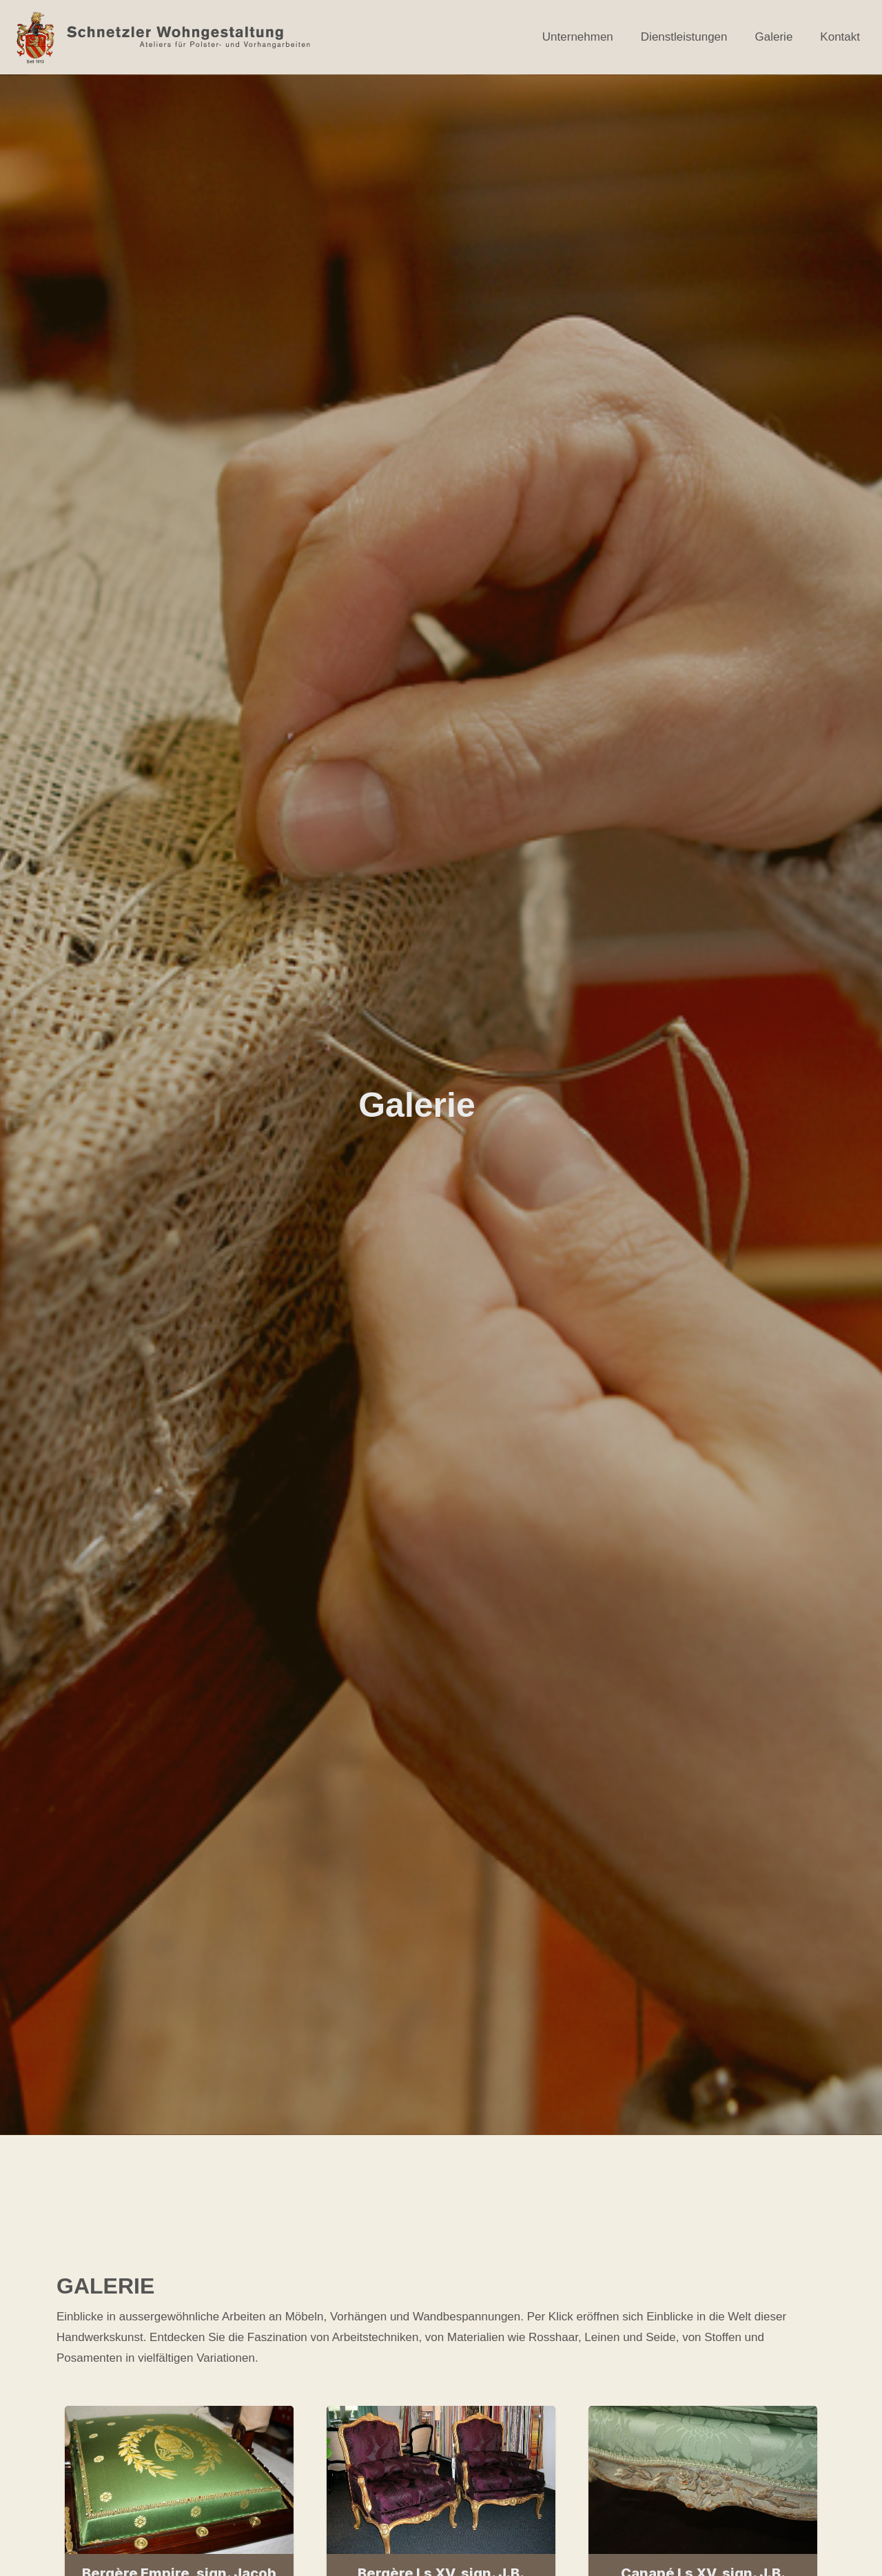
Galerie (774, 36)
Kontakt (840, 36)
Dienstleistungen (684, 36)
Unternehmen (577, 36)
